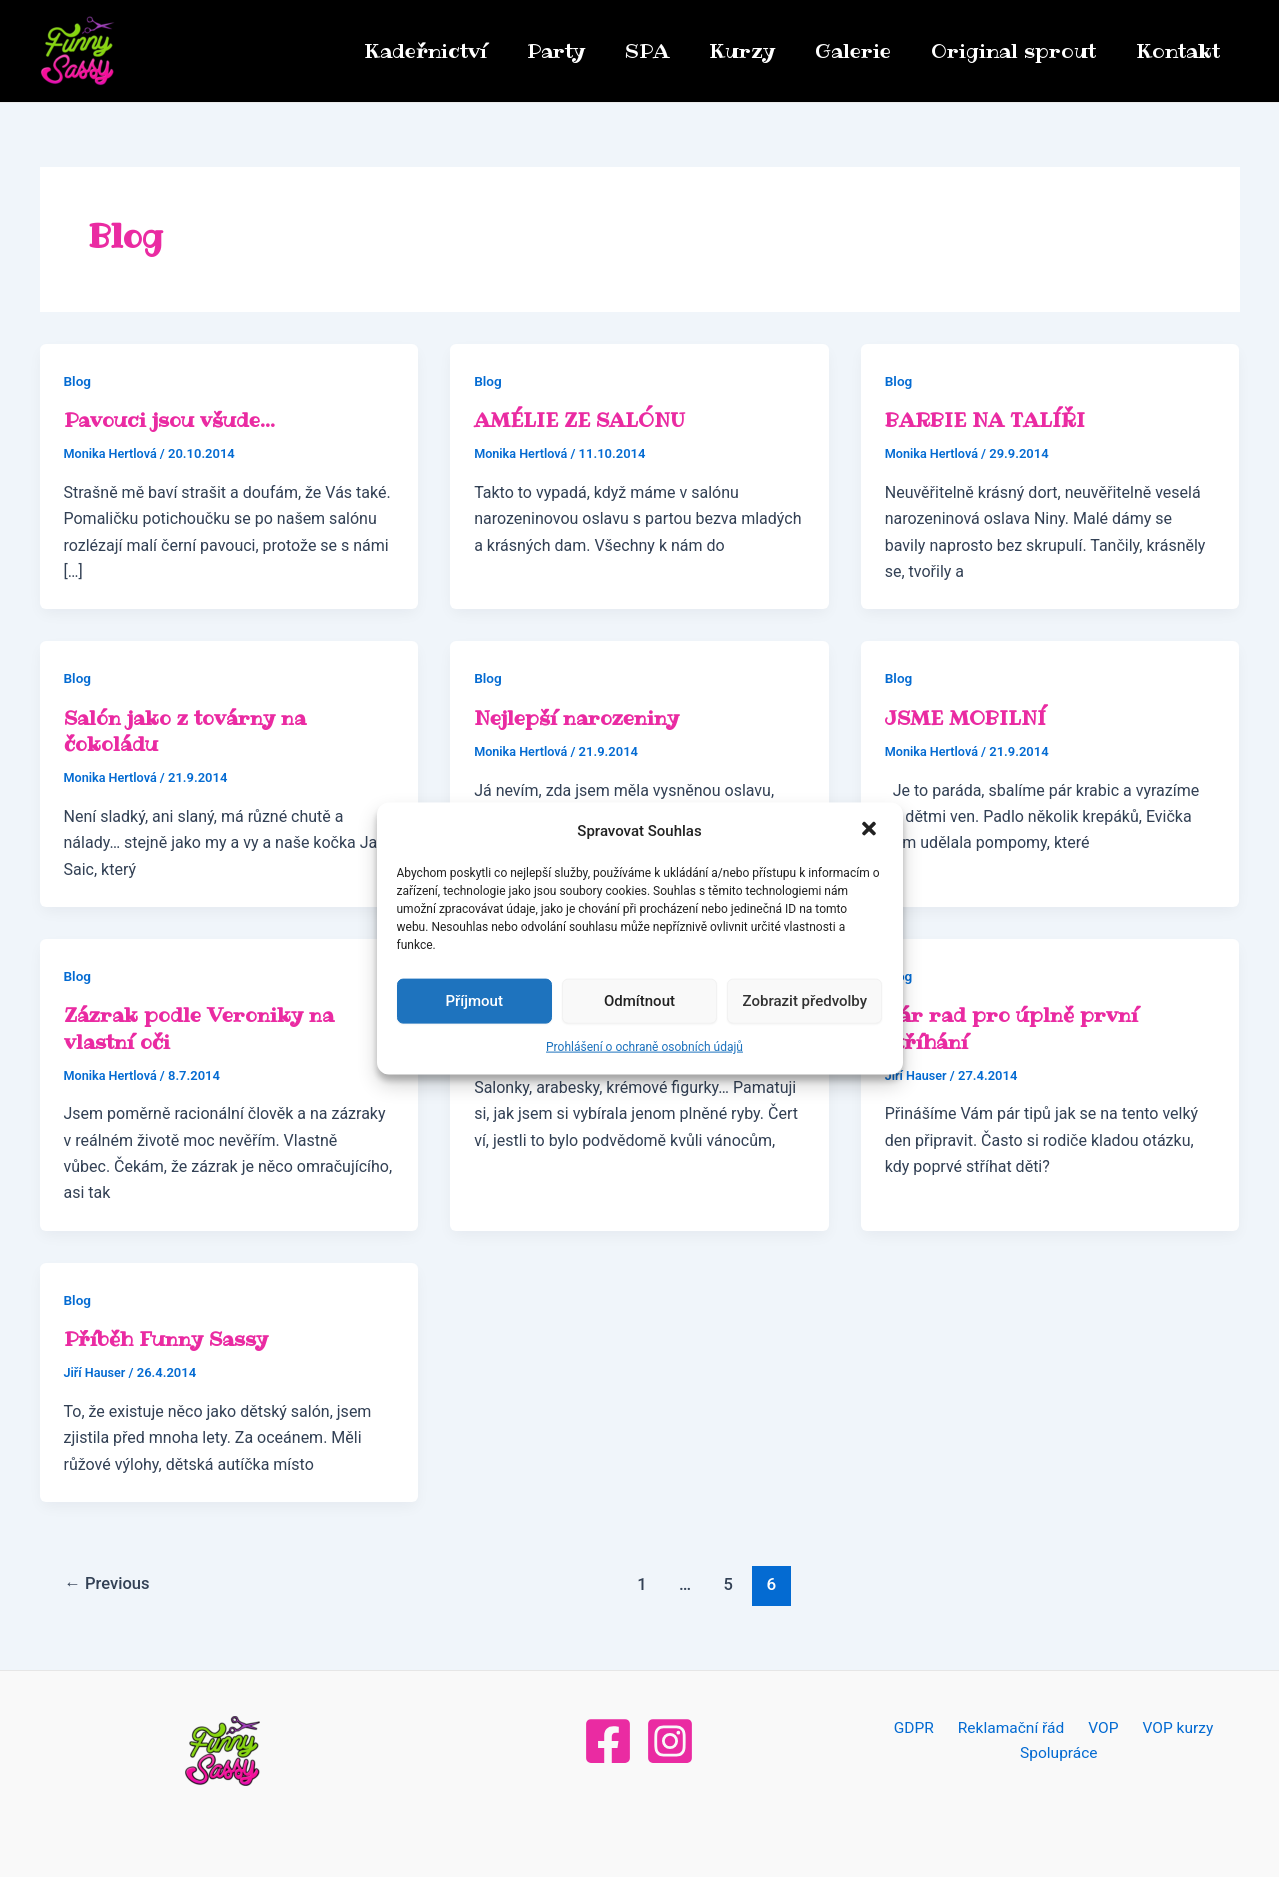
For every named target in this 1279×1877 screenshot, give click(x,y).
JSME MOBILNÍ (969, 717)
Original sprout (1013, 51)
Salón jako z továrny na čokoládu (187, 730)
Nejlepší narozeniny (578, 717)
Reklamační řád (1013, 1726)
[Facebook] (608, 1739)
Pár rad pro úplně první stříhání (1012, 1027)
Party (556, 51)
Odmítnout (639, 1001)
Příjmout (473, 1001)
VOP (1099, 1726)
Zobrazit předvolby (805, 1001)
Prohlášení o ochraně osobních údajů (644, 1047)
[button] (871, 830)
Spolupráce (1060, 1752)
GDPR (920, 1726)
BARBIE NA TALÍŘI (988, 420)
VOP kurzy (1167, 1726)
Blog (78, 381)
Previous (109, 1582)
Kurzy (742, 51)
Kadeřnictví (425, 51)
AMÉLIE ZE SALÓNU (582, 420)
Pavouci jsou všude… (172, 420)
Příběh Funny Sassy (167, 1337)
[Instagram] (670, 1739)
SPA (647, 51)
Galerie (853, 51)
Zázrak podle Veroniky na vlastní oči (201, 1027)
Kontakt (1178, 51)
